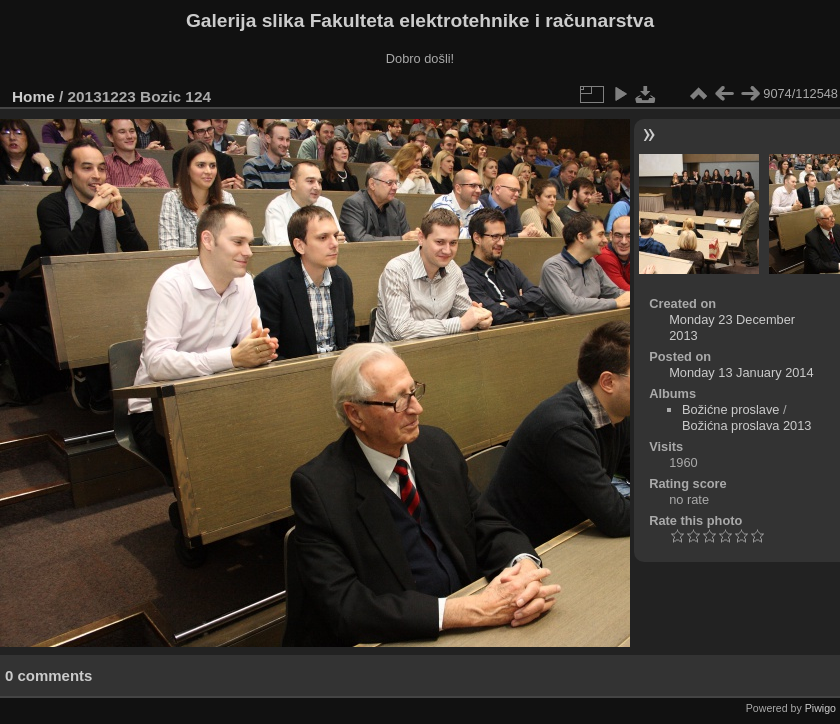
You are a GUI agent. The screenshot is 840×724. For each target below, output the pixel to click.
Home (33, 96)
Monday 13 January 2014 (741, 372)
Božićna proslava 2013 (746, 425)
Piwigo (820, 708)
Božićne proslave (730, 409)
